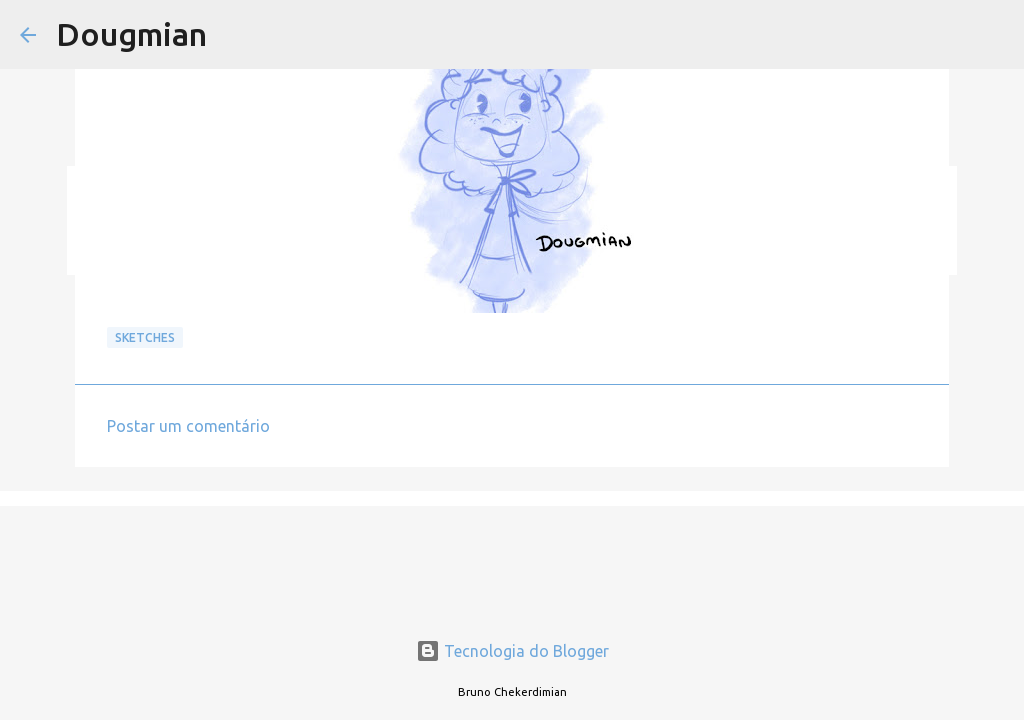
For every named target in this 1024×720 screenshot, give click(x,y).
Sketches (145, 337)
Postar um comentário (188, 426)
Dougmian (131, 34)
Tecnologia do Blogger (512, 651)
